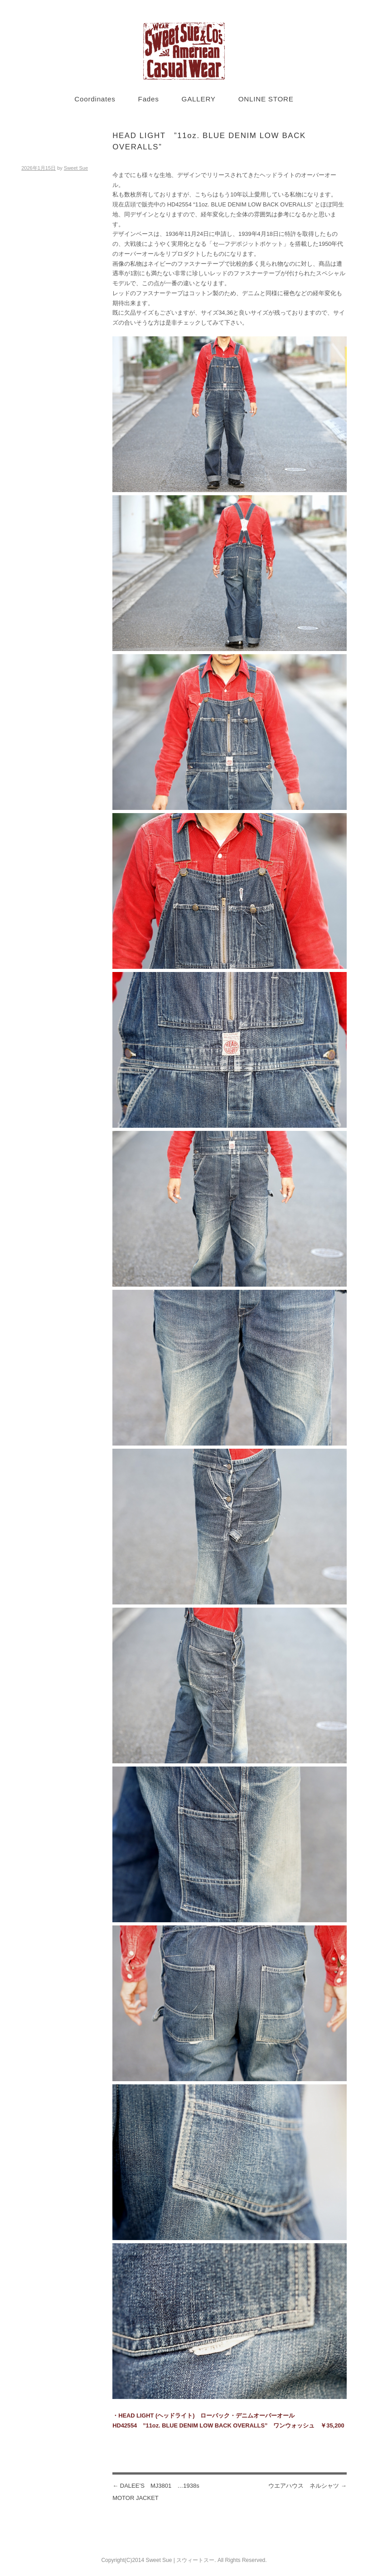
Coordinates (94, 99)
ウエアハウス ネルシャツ (307, 2485)
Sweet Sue (76, 168)
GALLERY (199, 99)
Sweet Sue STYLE (184, 51)
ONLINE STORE (266, 99)
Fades (148, 99)
